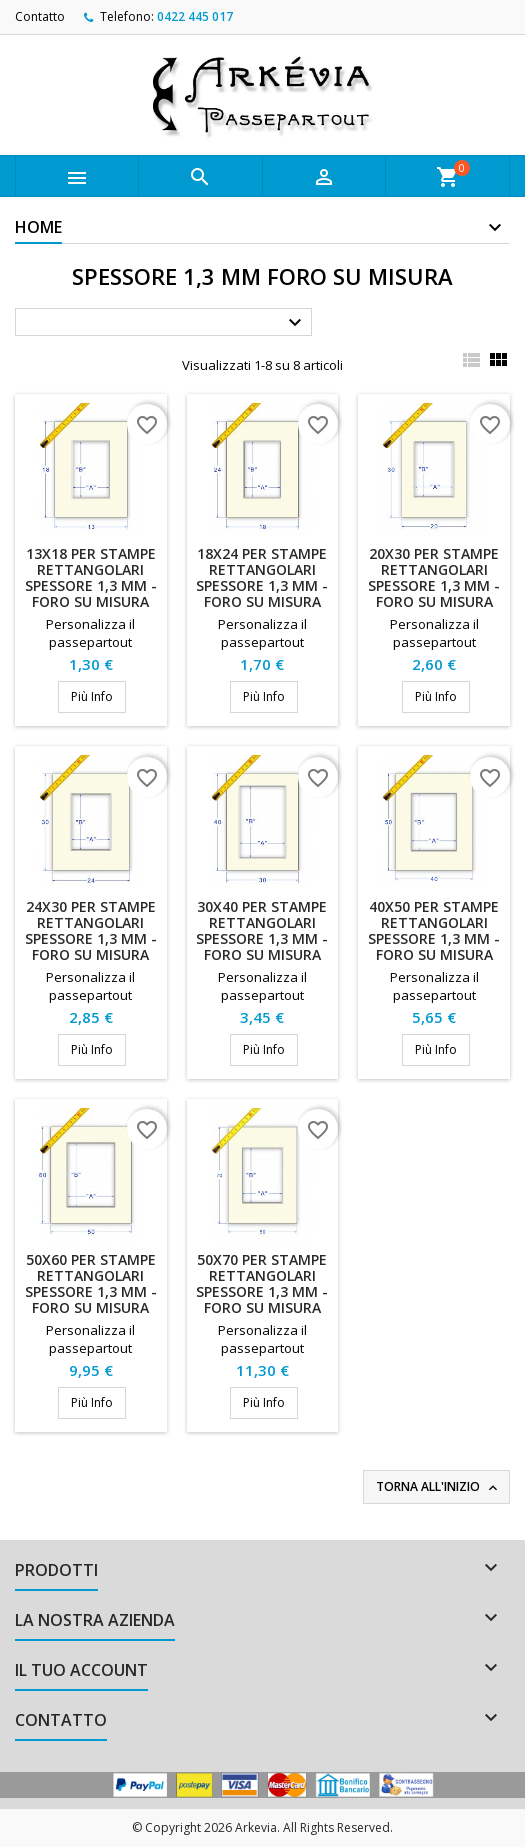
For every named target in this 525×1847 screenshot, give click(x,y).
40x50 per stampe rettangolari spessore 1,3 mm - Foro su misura (434, 930)
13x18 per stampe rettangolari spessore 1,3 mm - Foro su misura (91, 577)
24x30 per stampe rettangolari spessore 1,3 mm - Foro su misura (91, 930)
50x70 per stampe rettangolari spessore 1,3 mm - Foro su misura (262, 1283)
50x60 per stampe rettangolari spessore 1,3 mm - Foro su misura (91, 1283)
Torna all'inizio (438, 1487)
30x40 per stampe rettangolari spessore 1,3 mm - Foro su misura (262, 930)
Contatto (40, 16)
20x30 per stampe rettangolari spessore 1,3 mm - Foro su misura (434, 577)
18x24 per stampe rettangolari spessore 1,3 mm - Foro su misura (262, 577)
